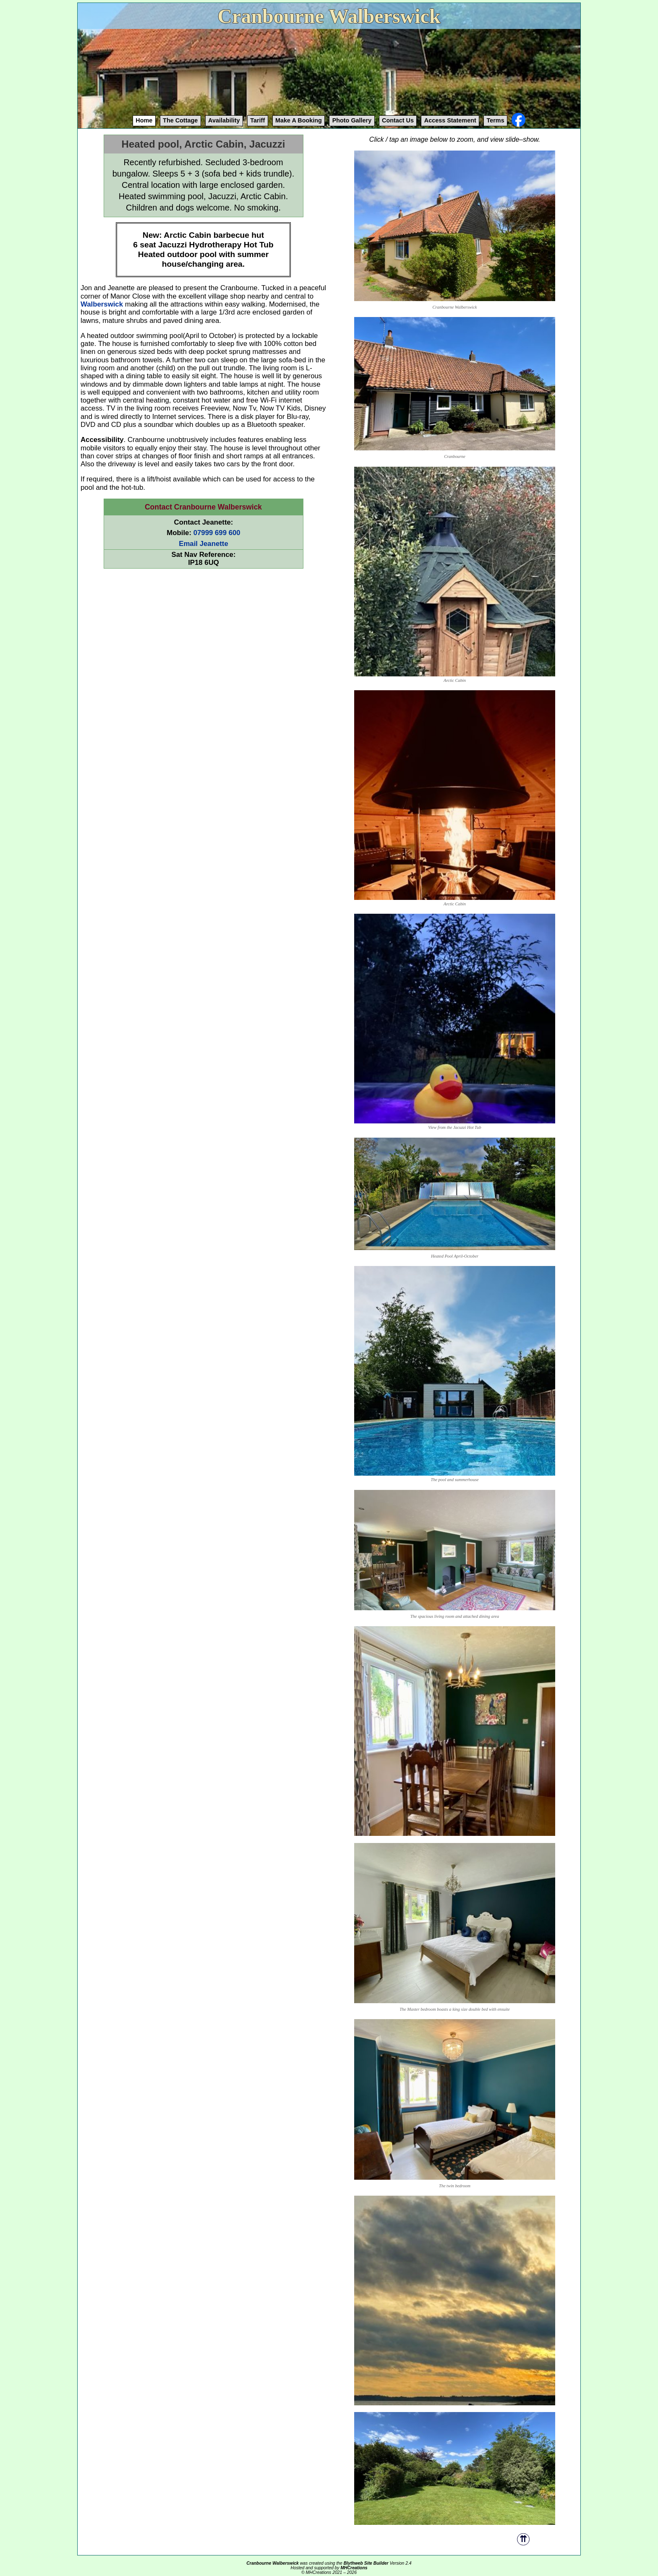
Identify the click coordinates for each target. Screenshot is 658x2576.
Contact (398, 120)
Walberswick (102, 304)
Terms (495, 120)
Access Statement (450, 120)
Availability (224, 120)
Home (144, 120)
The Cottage (180, 120)
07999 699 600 (216, 533)
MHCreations (353, 2568)
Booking (298, 120)
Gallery (352, 120)
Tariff (257, 120)
